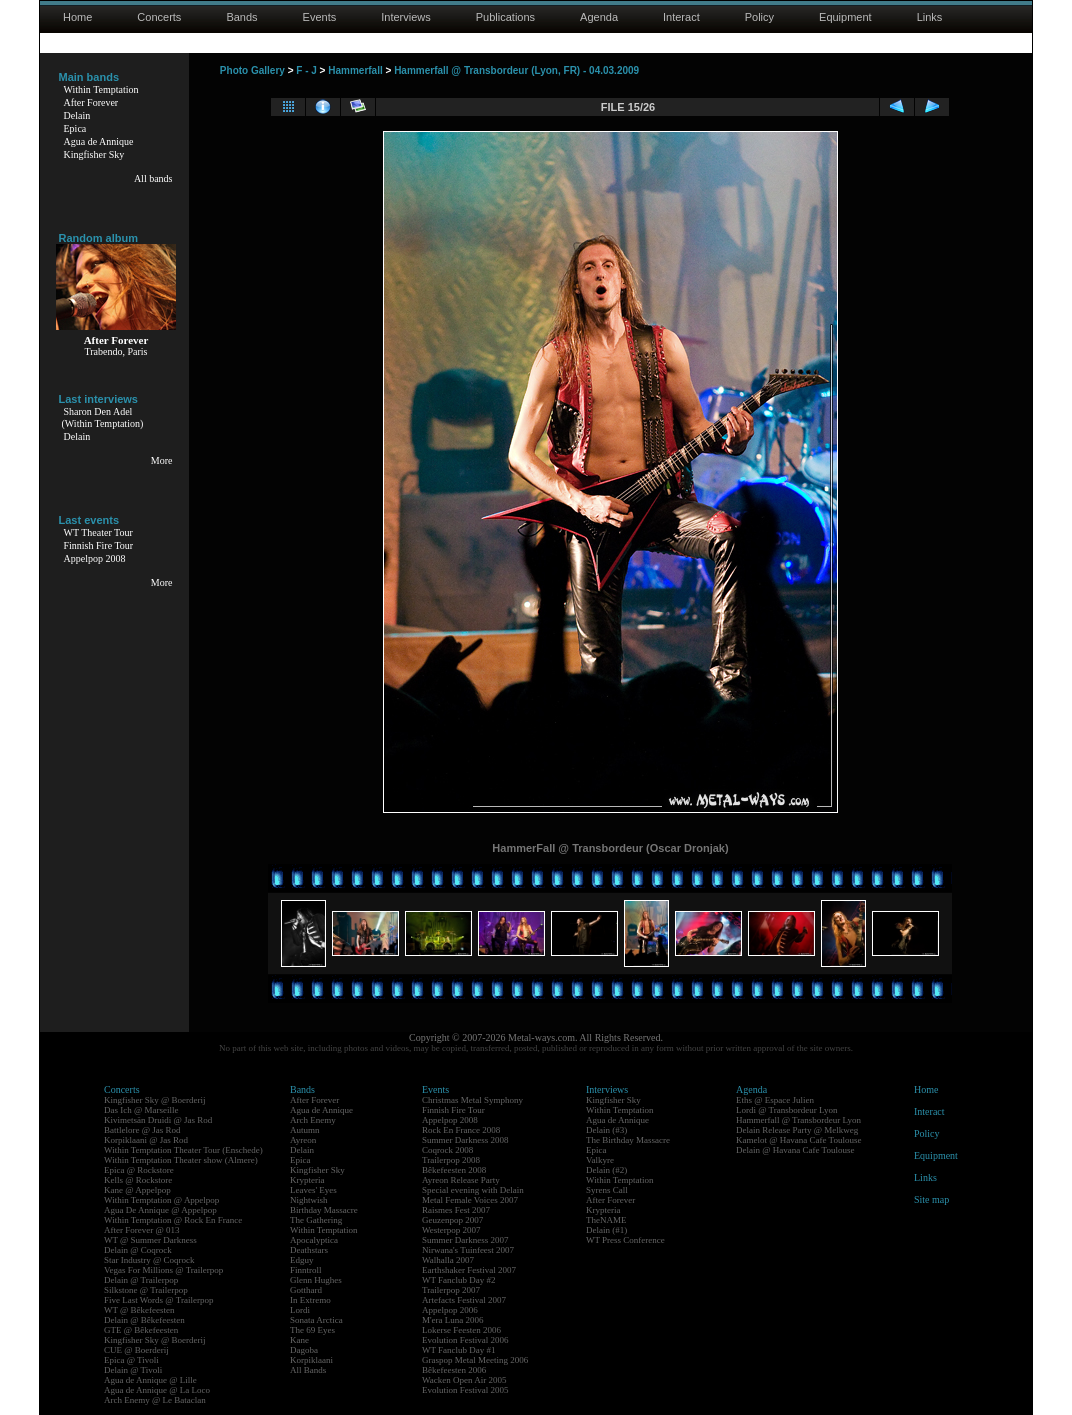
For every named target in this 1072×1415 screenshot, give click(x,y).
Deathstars (309, 1250)
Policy (759, 17)
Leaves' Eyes (313, 1190)
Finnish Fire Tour (99, 545)
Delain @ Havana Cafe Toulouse (795, 1150)
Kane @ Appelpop (137, 1190)
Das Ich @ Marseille (141, 1110)
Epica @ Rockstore (139, 1170)
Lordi (300, 1310)
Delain (77, 115)
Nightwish (309, 1200)
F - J (306, 70)
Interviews (406, 17)
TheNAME (606, 1220)
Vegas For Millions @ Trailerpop (163, 1270)
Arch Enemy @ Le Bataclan (155, 1400)
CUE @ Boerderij (136, 1350)
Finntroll (306, 1270)
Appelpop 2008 (95, 558)
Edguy (302, 1260)
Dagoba (304, 1350)
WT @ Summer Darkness (150, 1240)
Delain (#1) (606, 1230)
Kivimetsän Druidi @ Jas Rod (158, 1120)
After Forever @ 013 (142, 1230)
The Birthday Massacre (628, 1140)
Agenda (599, 17)
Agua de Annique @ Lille (150, 1380)
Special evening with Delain (473, 1190)
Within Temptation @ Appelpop (161, 1200)
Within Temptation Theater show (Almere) (181, 1160)
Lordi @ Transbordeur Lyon (787, 1110)
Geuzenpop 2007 (452, 1220)
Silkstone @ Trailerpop (146, 1290)
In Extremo (310, 1300)
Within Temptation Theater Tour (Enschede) (183, 1150)
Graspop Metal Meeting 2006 (475, 1360)
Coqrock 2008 (447, 1150)
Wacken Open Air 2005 (464, 1380)
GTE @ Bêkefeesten (141, 1330)
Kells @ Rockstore (138, 1180)
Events (320, 17)
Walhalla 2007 (448, 1260)
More (162, 460)
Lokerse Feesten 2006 (461, 1330)
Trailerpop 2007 (451, 1290)
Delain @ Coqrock (138, 1250)
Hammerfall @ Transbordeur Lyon (798, 1120)
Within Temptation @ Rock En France (173, 1220)
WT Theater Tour (98, 532)
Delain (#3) (606, 1130)
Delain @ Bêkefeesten (144, 1320)
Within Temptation (101, 89)
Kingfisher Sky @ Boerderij (155, 1100)
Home (77, 17)
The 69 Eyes (312, 1330)
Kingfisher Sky (94, 154)
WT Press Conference (625, 1240)
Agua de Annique (99, 141)
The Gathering (316, 1220)
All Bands (308, 1370)
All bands (153, 178)
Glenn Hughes (316, 1280)
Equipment (845, 17)
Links (930, 17)
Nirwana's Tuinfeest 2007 (468, 1250)
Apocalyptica (314, 1240)
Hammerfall (355, 70)
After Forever (91, 102)
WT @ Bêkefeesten (139, 1310)
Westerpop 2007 (451, 1230)
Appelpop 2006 (450, 1310)
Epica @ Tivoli (131, 1360)
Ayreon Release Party (461, 1180)
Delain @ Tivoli (133, 1370)
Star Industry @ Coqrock (149, 1260)
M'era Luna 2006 (453, 1320)
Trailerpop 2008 (451, 1160)
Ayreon (303, 1140)
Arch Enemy (313, 1120)
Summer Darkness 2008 (465, 1140)
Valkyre (600, 1160)
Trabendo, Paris (116, 351)
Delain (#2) (606, 1170)
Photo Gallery (252, 70)
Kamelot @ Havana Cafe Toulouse (798, 1140)
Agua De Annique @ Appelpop (160, 1210)
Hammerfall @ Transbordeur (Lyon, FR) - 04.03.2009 (516, 70)
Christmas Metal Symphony (472, 1100)
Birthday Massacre (324, 1210)
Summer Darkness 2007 (465, 1240)
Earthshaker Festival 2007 (469, 1270)
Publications (505, 17)
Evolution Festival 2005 (465, 1390)
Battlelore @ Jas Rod (142, 1130)
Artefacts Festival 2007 (464, 1300)
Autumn (305, 1130)
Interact (681, 17)
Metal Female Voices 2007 (470, 1200)
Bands (241, 17)
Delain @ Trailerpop (141, 1280)
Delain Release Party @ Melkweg (797, 1130)
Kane (299, 1340)
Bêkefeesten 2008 (454, 1170)
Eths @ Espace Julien (775, 1100)
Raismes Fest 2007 (456, 1210)
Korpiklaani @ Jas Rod (146, 1140)
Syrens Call (607, 1190)
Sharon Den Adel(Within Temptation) (103, 417)
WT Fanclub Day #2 (459, 1280)
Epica (75, 128)
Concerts (159, 17)
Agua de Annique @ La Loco (157, 1390)
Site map (931, 1199)
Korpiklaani (311, 1360)
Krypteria (307, 1180)
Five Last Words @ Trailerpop (158, 1300)
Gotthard (306, 1290)
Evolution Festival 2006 (465, 1340)
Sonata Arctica (316, 1320)
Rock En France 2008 (461, 1130)
